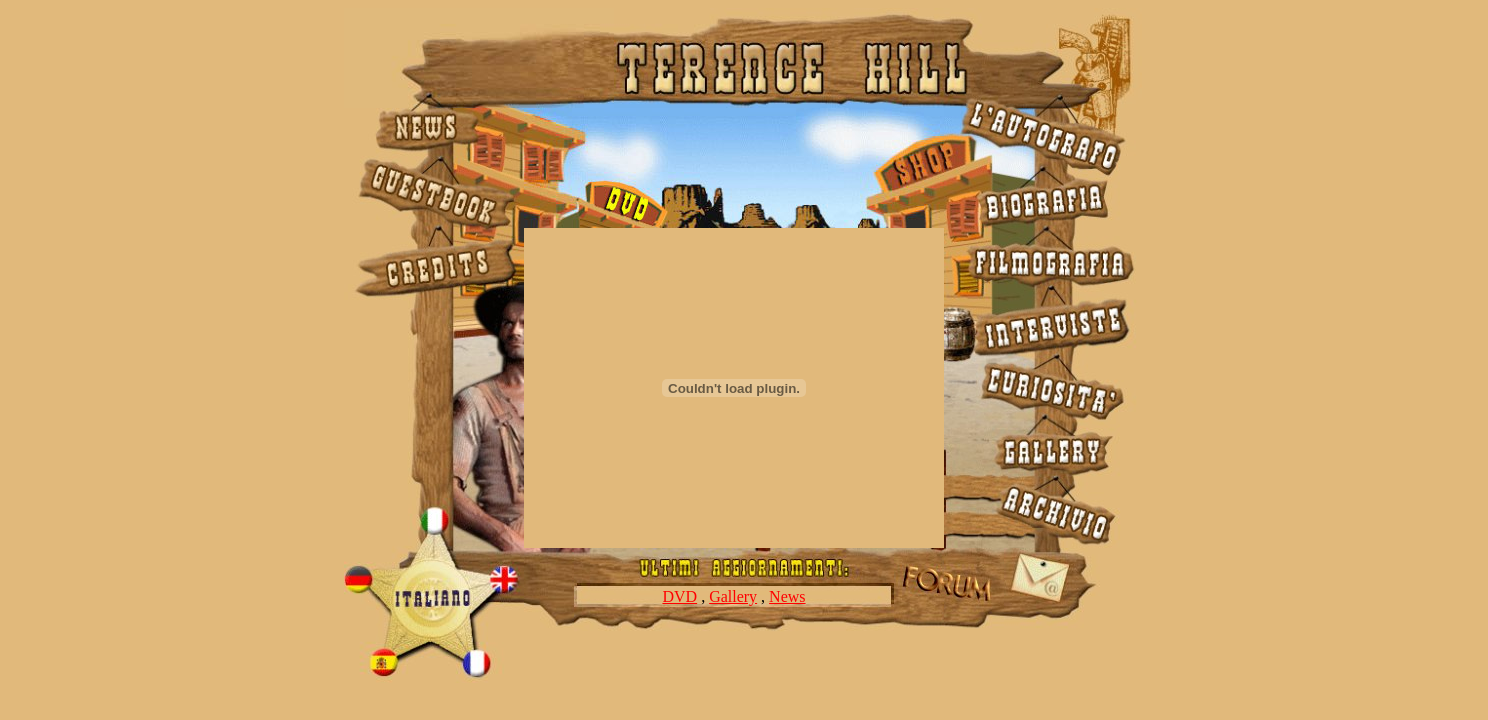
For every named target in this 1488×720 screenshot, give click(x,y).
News (787, 596)
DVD (679, 596)
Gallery (733, 596)
